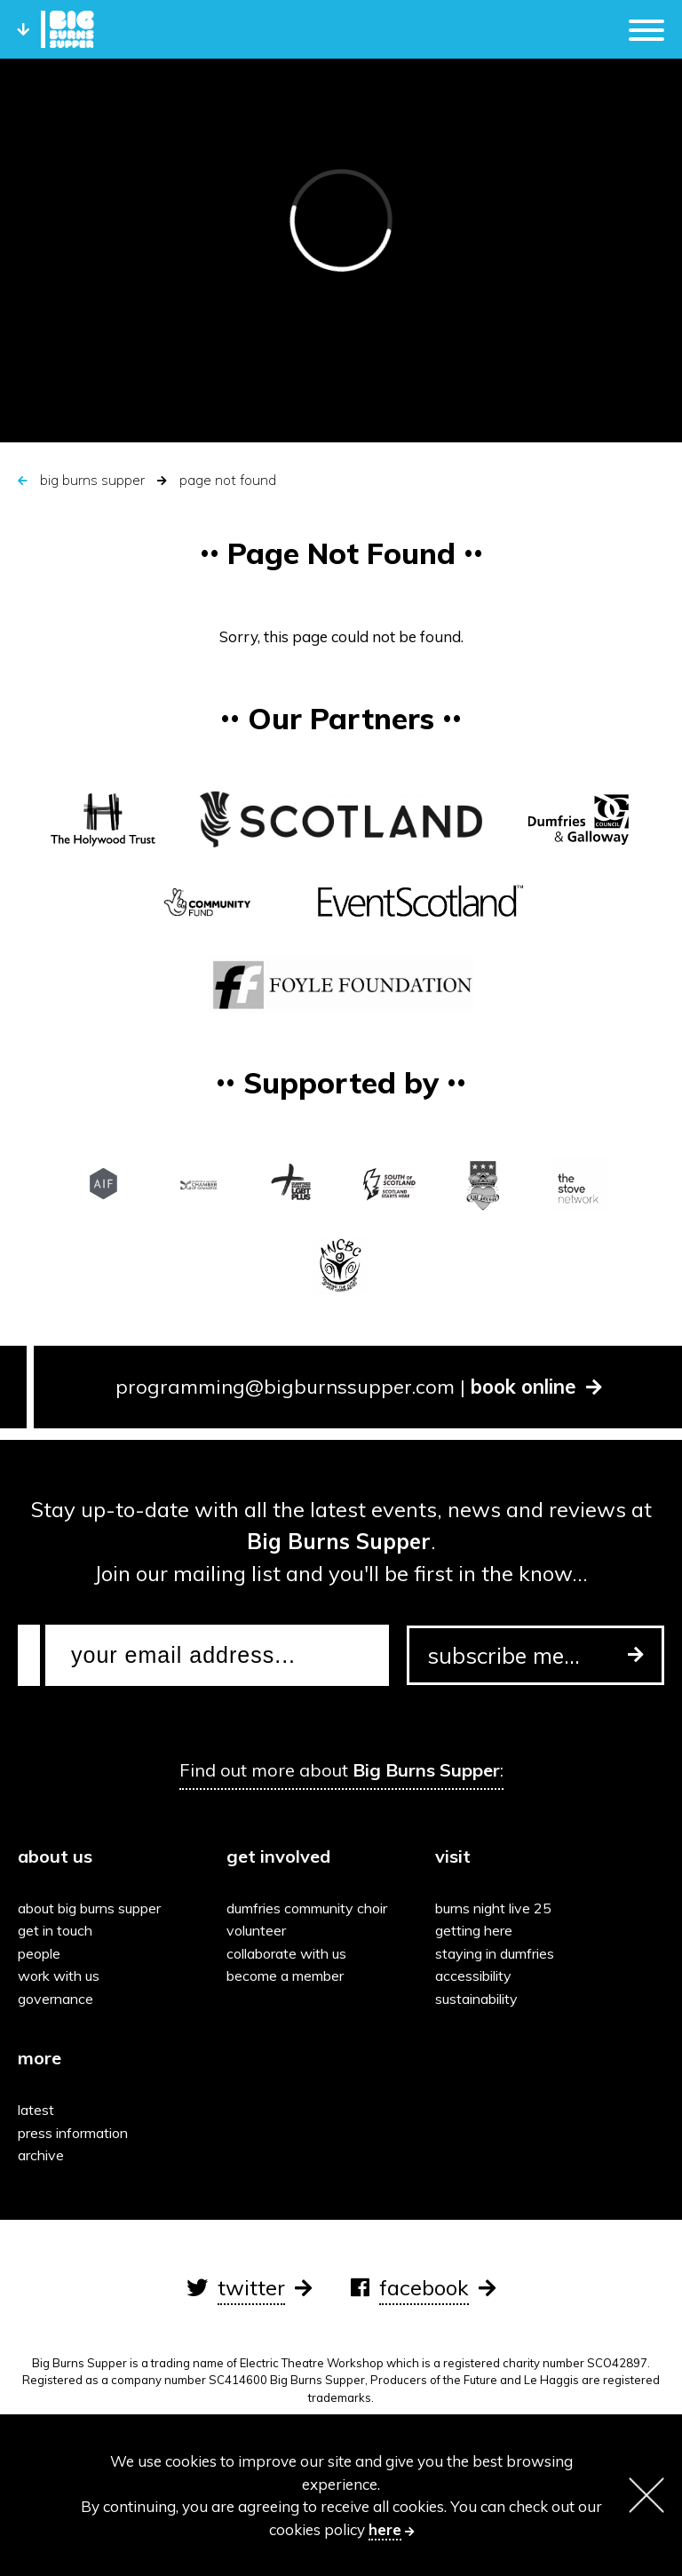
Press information (73, 2133)
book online (536, 1386)
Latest (36, 2110)
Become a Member (285, 1975)
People (39, 1953)
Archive (41, 2155)
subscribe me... (535, 1655)
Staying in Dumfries (494, 1953)
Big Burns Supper (92, 480)
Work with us (58, 1975)
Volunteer (256, 1930)
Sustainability (476, 1999)
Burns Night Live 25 (493, 1908)
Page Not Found (227, 480)
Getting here (473, 1930)
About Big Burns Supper (89, 1908)
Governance (55, 1999)
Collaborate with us (286, 1953)
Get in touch (55, 1930)
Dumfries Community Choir (306, 1908)
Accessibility (473, 1975)
